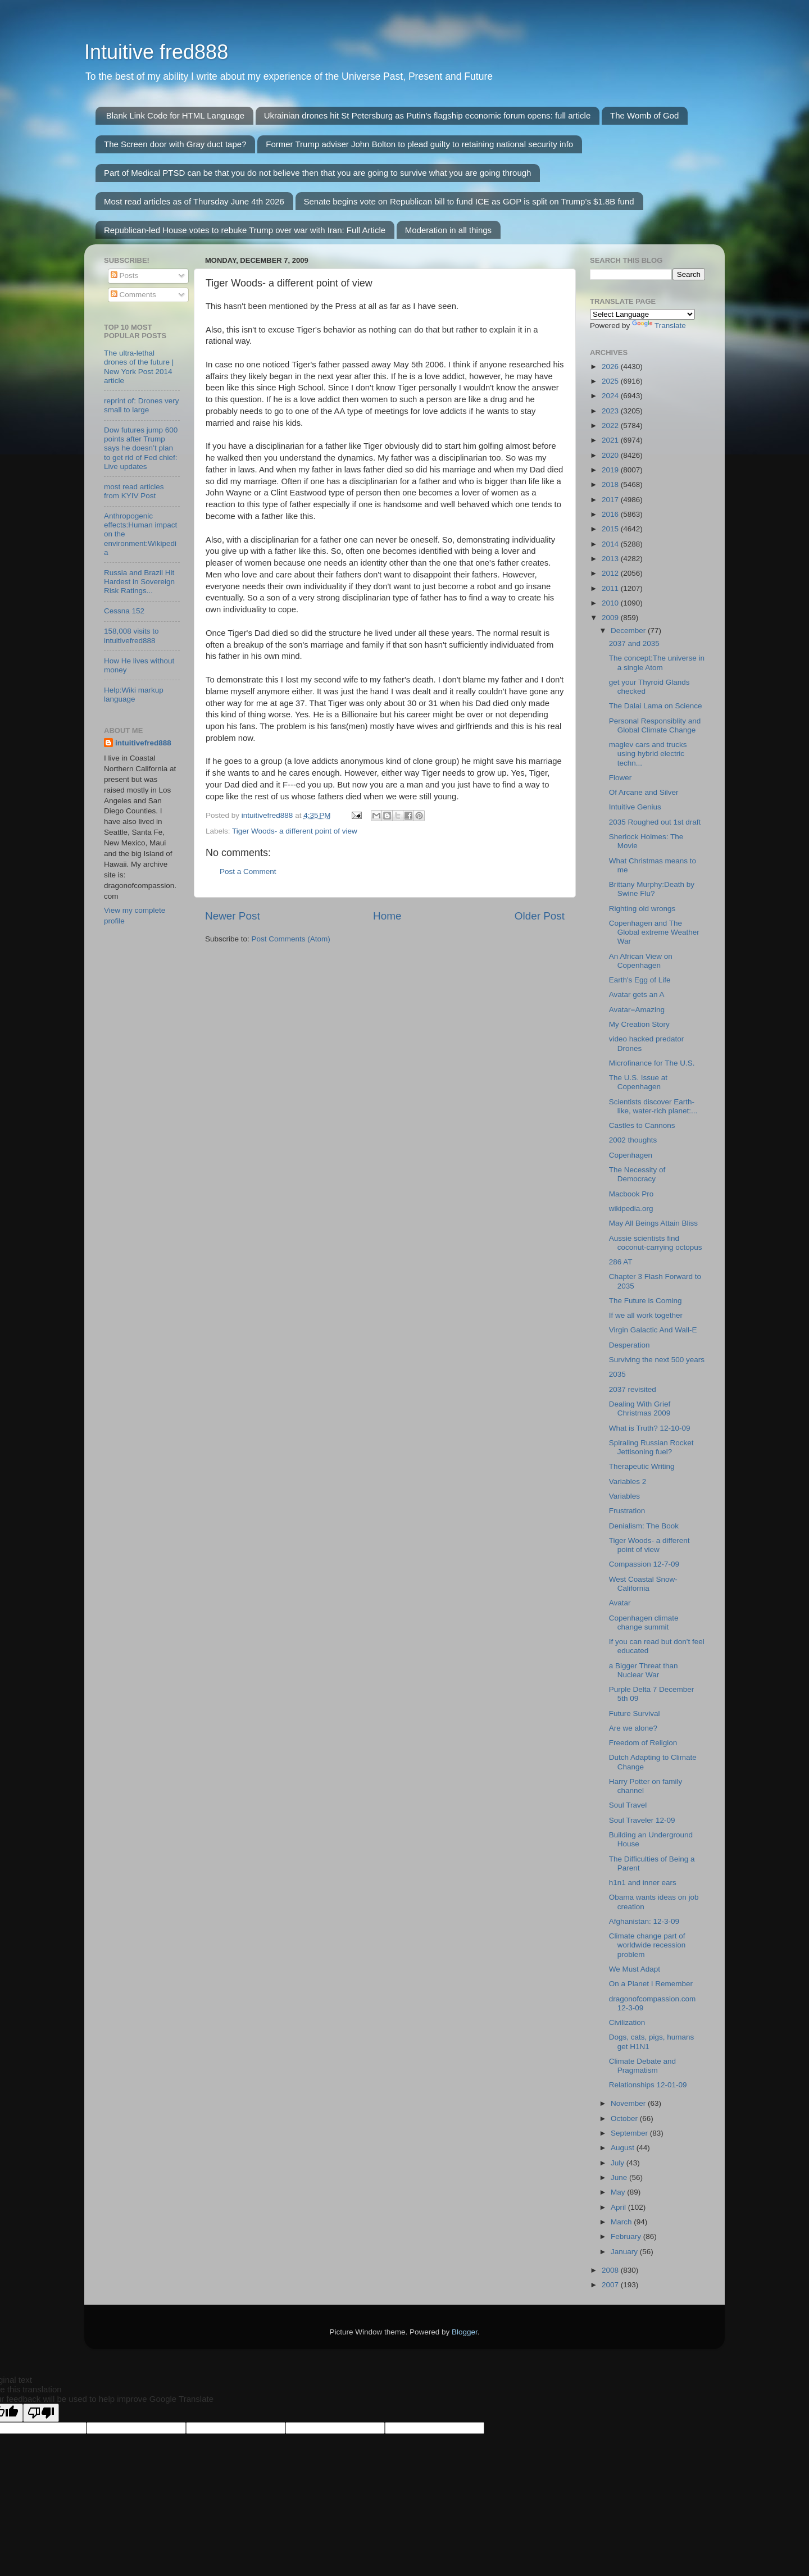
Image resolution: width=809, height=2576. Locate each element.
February (627, 2236)
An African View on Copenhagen (640, 961)
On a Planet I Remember (651, 1983)
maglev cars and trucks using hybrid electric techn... (648, 753)
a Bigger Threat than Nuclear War (643, 1670)
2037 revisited (632, 1389)
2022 (611, 425)
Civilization (627, 2022)
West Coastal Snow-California (643, 1583)
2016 (611, 514)
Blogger (465, 2332)
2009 (611, 617)
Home (387, 916)
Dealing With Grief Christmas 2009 (640, 1408)
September (630, 2133)
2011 (611, 588)
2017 (611, 499)
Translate (659, 325)
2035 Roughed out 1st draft (655, 822)
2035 (617, 1374)
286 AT (621, 1262)
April (619, 2207)
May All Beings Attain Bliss (653, 1223)
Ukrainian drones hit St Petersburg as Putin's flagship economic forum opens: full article (427, 115)
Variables (624, 1496)
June (620, 2177)
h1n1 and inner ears (642, 1882)
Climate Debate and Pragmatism (642, 2065)
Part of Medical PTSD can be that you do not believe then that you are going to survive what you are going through (317, 173)
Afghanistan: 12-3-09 (644, 1921)
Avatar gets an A (637, 994)
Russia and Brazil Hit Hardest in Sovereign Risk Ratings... (139, 581)
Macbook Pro (631, 1194)
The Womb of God (644, 115)
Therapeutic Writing (642, 1466)
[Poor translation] (41, 2413)
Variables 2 (628, 1481)
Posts (125, 275)
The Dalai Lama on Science (655, 706)
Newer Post (232, 916)
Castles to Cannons (642, 1125)
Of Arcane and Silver (644, 792)
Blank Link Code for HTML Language (175, 115)
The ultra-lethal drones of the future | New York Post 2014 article (139, 367)
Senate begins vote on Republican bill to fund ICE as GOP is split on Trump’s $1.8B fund (469, 201)
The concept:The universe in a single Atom (657, 662)
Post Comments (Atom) (291, 939)
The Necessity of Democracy (637, 1174)
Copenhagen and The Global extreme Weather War (654, 932)
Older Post (540, 916)
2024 (611, 396)
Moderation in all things (448, 230)
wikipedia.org (631, 1208)
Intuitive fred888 (156, 51)
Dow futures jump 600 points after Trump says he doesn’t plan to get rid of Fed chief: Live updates (141, 448)
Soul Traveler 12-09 (642, 1820)
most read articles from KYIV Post (134, 491)
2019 (611, 470)
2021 (611, 440)
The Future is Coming (645, 1300)
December (629, 630)
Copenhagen (630, 1155)
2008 (611, 2270)
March (622, 2222)
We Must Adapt (634, 1969)
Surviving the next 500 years (657, 1359)
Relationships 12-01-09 (648, 2085)
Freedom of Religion (643, 1742)
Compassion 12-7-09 (644, 1564)
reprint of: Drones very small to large (141, 405)
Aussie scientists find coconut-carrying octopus (655, 1242)
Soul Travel (628, 1805)
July (618, 2163)
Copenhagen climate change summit (644, 1622)
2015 (611, 529)
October (625, 2118)
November (629, 2103)
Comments (133, 294)
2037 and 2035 (634, 643)
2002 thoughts (633, 1140)
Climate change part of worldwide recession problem (647, 1945)
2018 (611, 484)
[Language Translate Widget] (642, 314)
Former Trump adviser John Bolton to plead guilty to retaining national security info (419, 144)
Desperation (629, 1345)
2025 (611, 381)
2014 (611, 544)
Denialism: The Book (644, 1526)
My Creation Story (639, 1024)
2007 (611, 2285)
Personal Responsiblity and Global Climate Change (655, 725)
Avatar (620, 1603)
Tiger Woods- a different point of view (294, 831)
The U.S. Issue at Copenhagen (638, 1082)
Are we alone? (633, 1728)
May (619, 2192)
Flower (620, 777)
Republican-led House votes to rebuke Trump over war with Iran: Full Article (244, 230)
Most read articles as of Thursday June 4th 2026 (194, 201)
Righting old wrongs (642, 908)
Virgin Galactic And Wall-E (653, 1330)
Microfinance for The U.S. (652, 1063)
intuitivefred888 (143, 743)
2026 (611, 366)
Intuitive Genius (635, 807)
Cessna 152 (124, 611)
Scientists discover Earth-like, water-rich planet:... (653, 1106)
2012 (611, 573)
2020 (611, 455)
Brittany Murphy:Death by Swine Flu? (651, 889)
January (625, 2251)
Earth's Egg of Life (640, 980)
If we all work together (646, 1315)
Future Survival (634, 1713)
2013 (611, 558)
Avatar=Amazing (637, 1009)
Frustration (627, 1511)
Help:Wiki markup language (133, 694)
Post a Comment (248, 871)
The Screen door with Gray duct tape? (175, 144)
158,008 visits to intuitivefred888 (131, 635)
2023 (611, 411)
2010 (611, 603)
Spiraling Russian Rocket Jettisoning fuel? (651, 1447)
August (624, 2147)
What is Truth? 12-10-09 (649, 1428)
